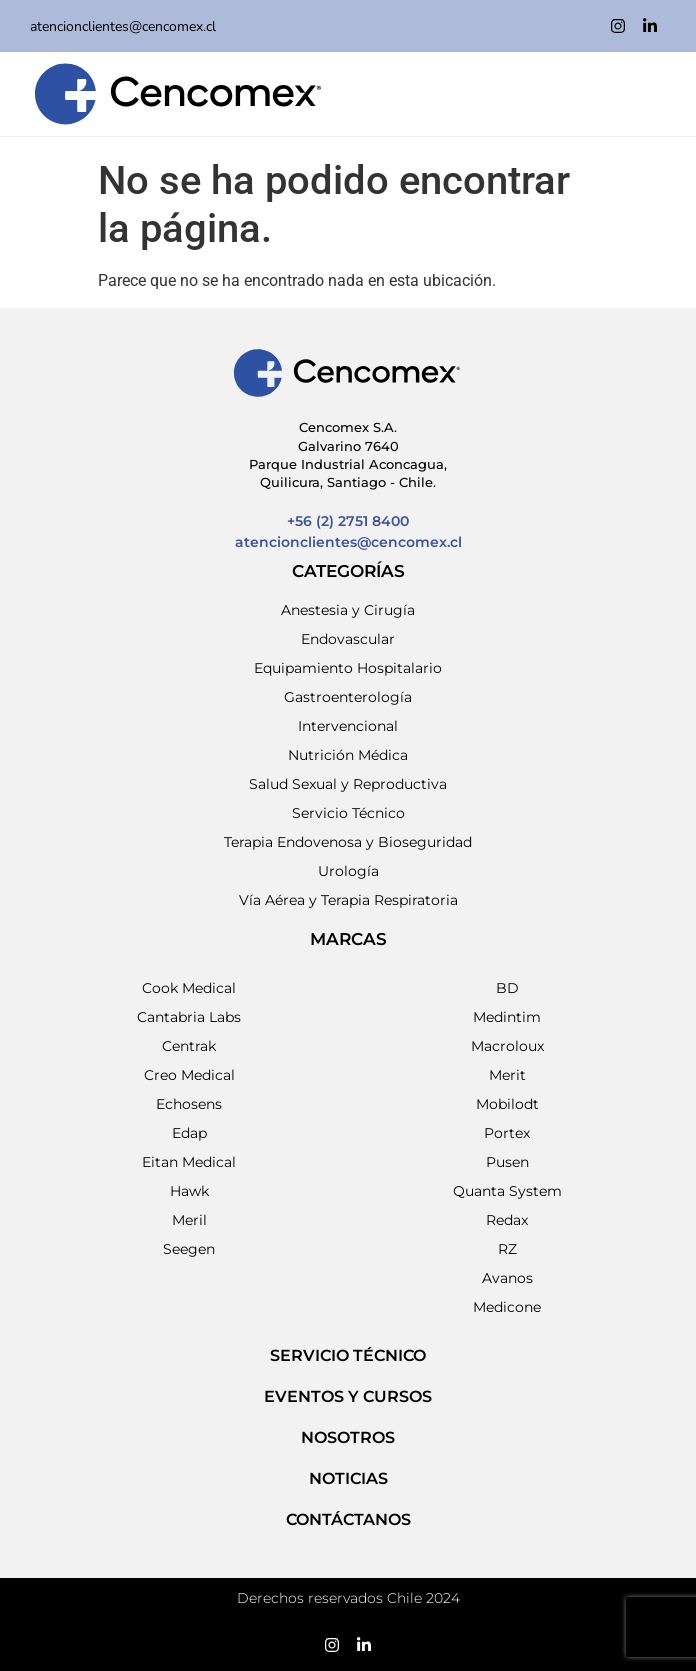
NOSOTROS (348, 1437)
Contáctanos (348, 1519)
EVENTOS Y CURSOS (348, 1396)
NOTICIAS (348, 1478)
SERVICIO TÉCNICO (348, 1355)
